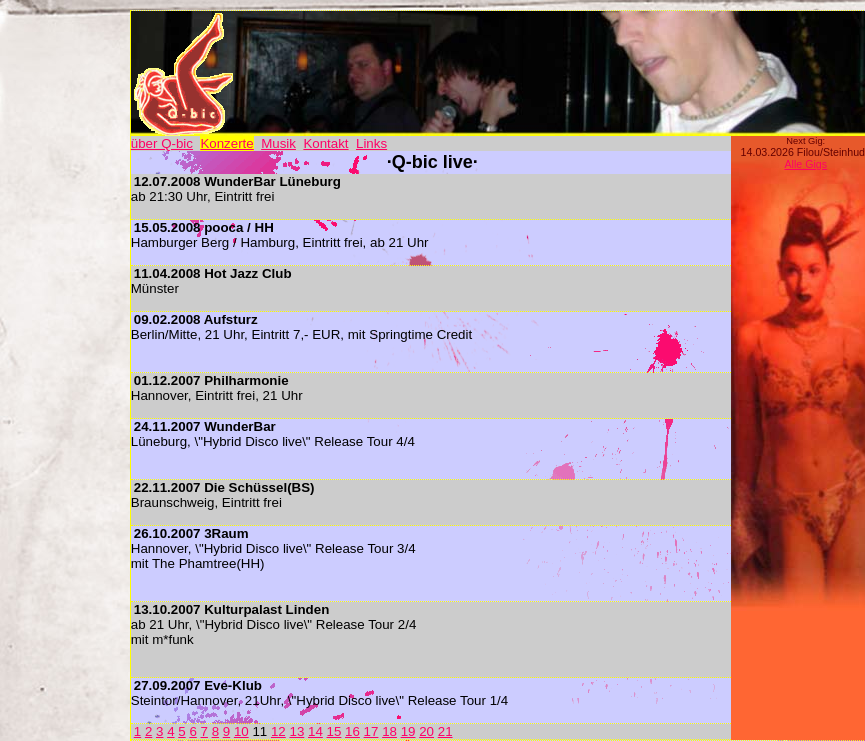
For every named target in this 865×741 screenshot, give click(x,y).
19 (408, 731)
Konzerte (226, 143)
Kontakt (325, 143)
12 (278, 731)
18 (389, 731)
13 (296, 731)
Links (371, 143)
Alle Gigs (805, 164)
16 (352, 731)
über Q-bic (162, 143)
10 (241, 731)
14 (315, 731)
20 (426, 731)
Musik (278, 143)
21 (445, 731)
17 (371, 731)
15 (334, 731)
